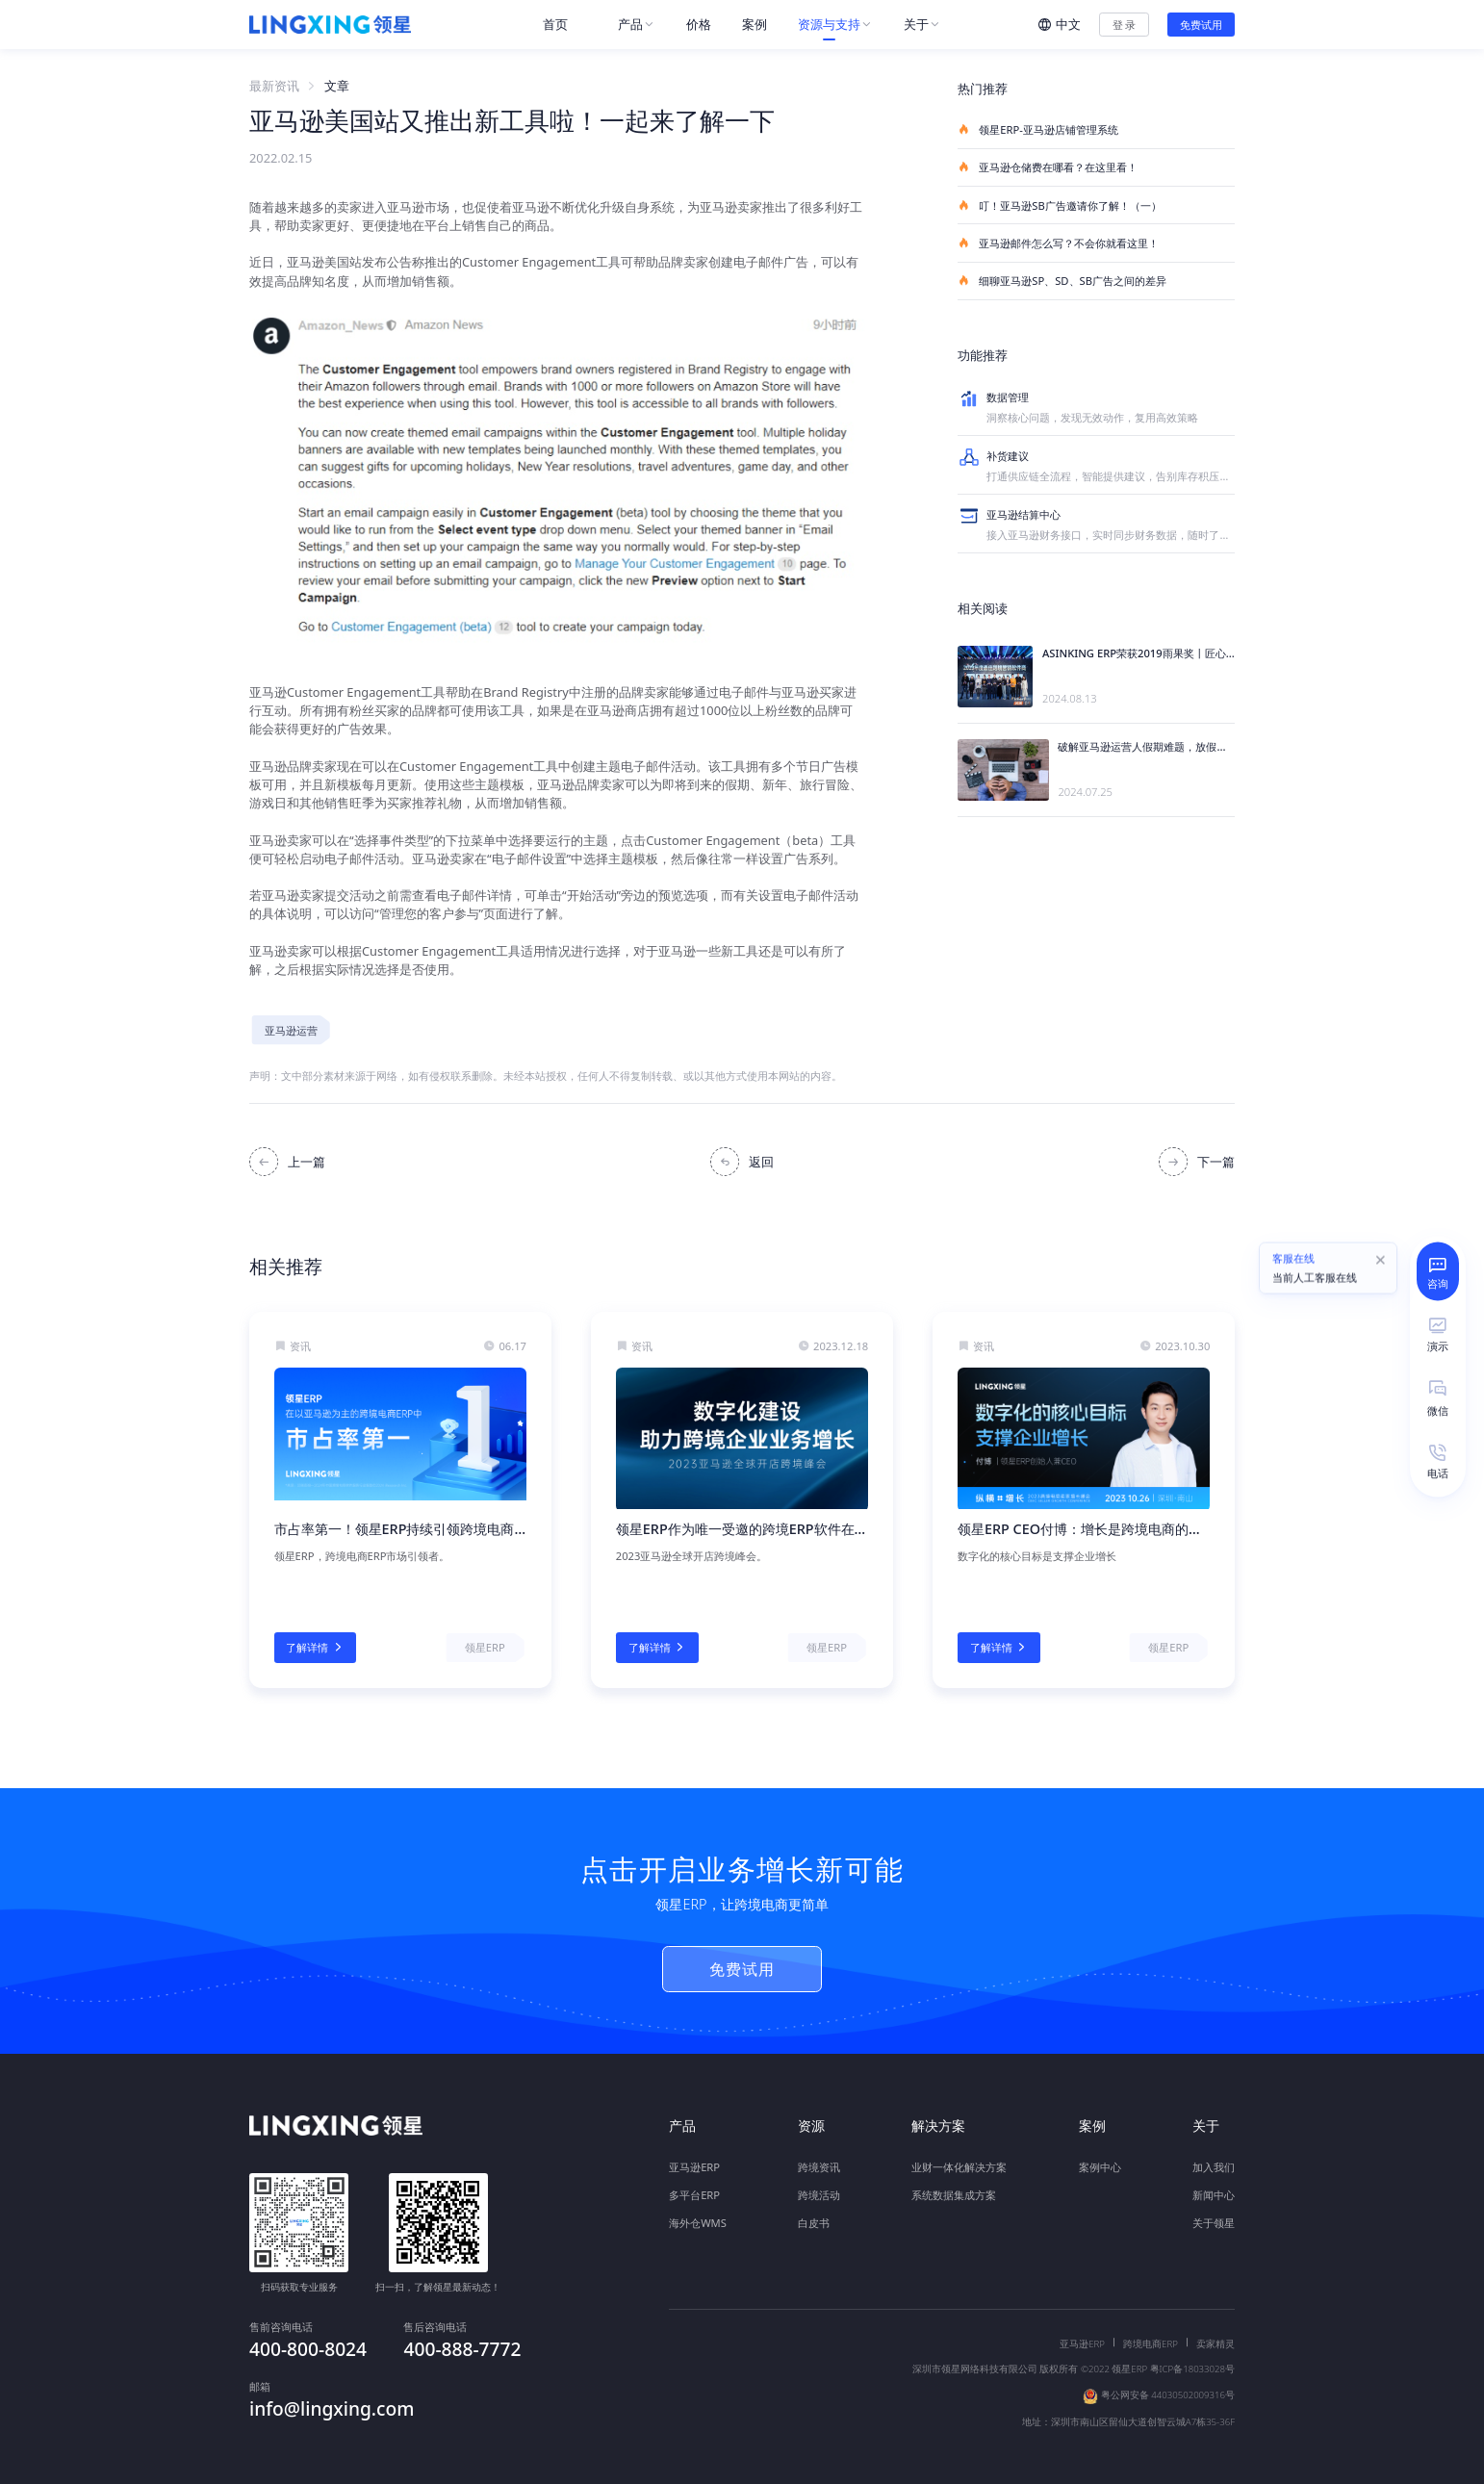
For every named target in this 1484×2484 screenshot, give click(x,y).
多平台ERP (694, 2195)
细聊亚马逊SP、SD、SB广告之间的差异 (1062, 280)
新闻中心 (1213, 2195)
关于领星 (1213, 2222)
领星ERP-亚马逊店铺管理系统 (1038, 129)
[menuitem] (565, 24)
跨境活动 (819, 2195)
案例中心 (1100, 2167)
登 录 (1125, 24)
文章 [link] (336, 85)
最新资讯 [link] (274, 85)
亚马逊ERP (694, 2167)
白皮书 (814, 2222)
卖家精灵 (1215, 2328)
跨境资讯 (819, 2167)
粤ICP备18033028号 (1192, 2352)
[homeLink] (330, 25)
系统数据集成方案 (953, 2195)
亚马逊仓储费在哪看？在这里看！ (1048, 167)
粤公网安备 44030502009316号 (1168, 2379)
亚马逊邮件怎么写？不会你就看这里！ (1058, 243)
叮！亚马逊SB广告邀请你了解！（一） (1060, 205)
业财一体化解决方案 (959, 2167)
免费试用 (1201, 24)
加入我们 (1213, 2167)
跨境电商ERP (1150, 2328)
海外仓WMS (698, 2222)
